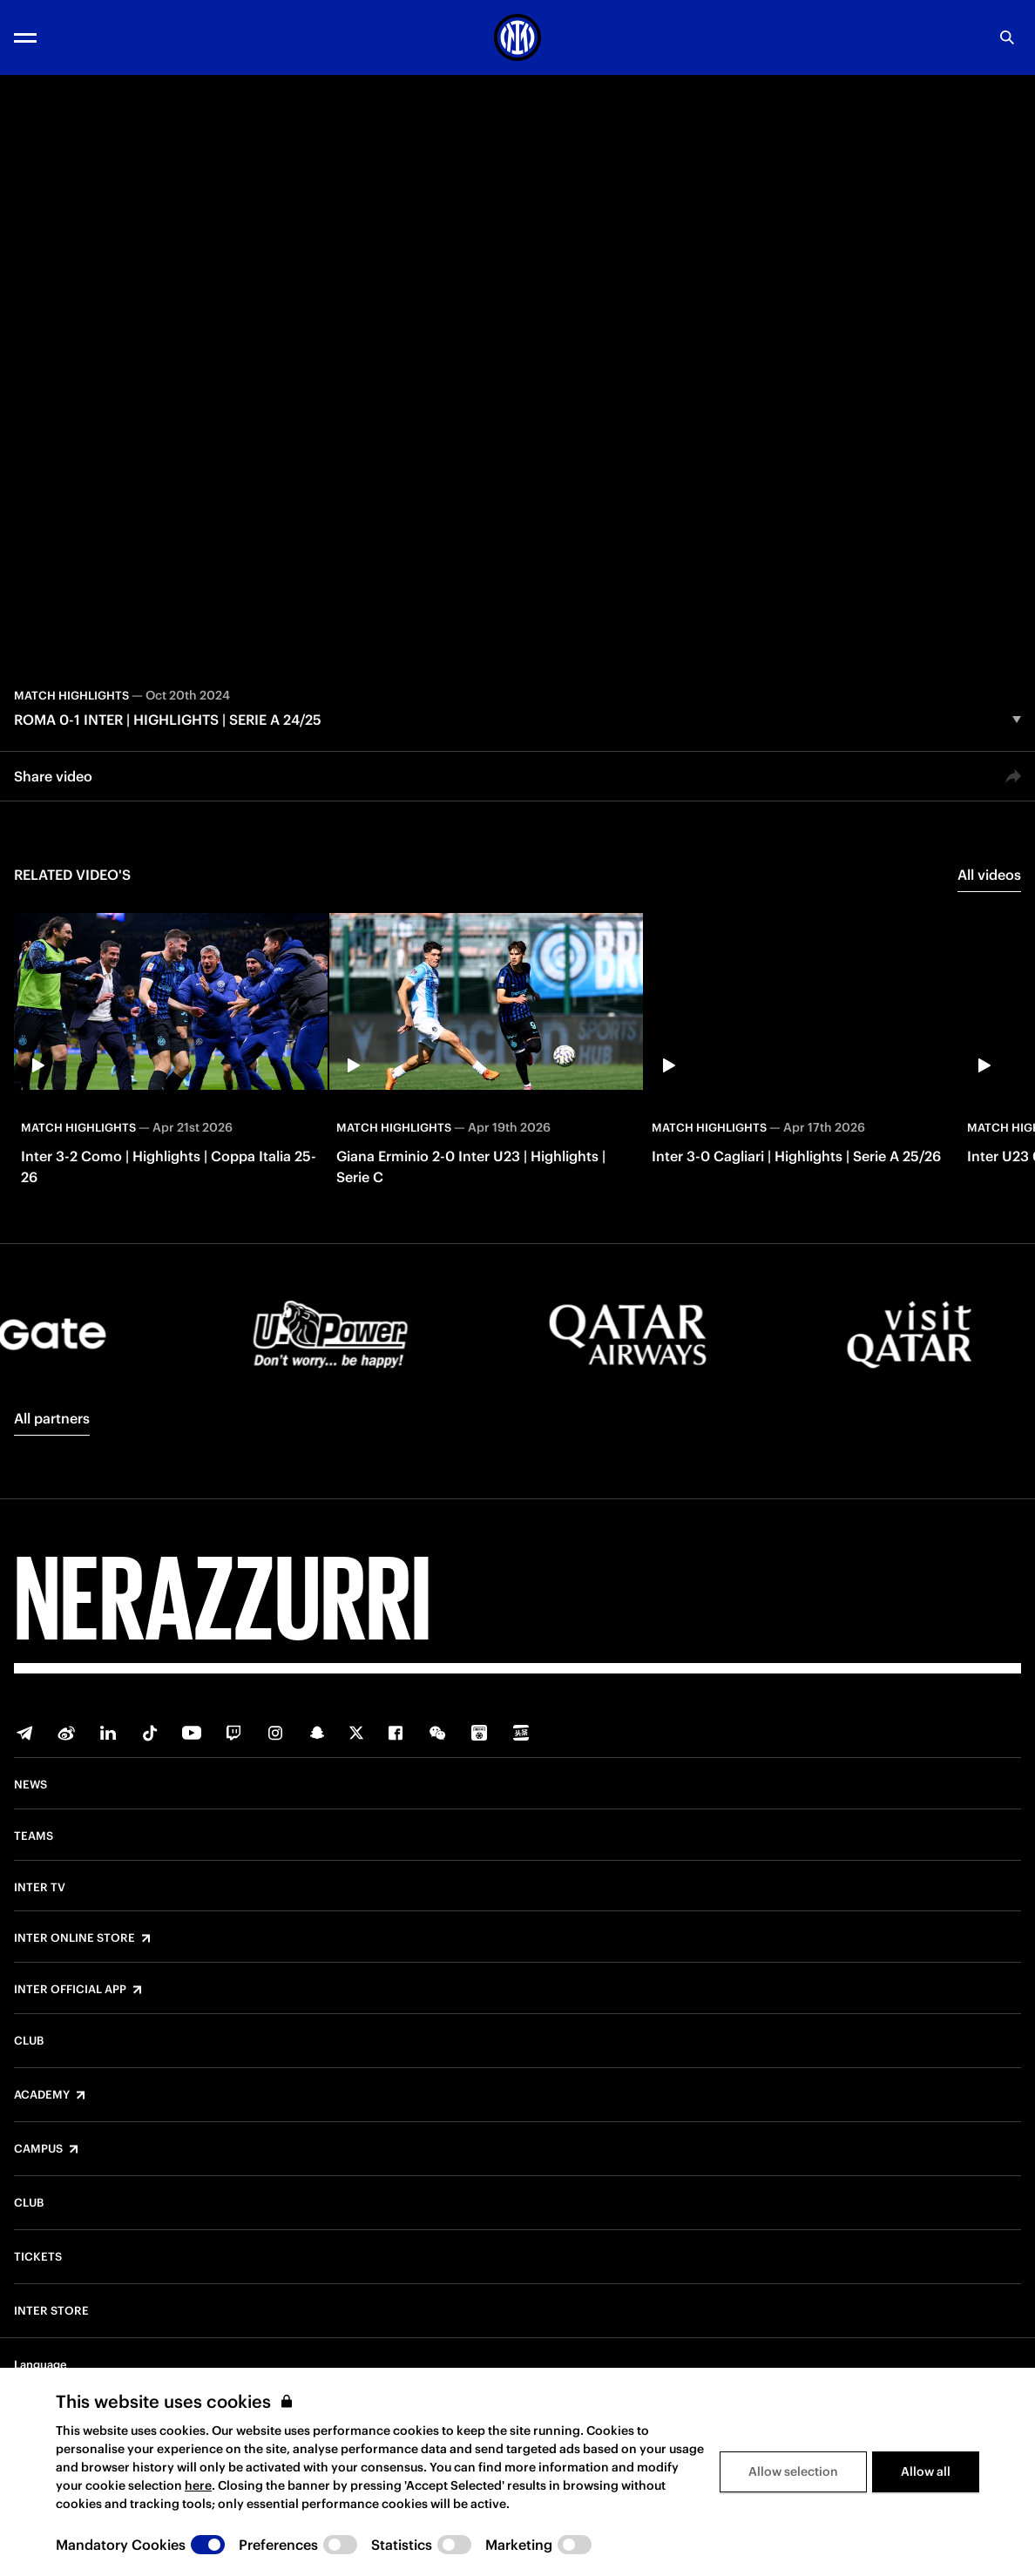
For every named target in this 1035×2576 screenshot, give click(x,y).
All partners (52, 1418)
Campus (38, 2149)
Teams (33, 1836)
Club (29, 2041)
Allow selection (793, 2471)
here (198, 2485)
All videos (989, 874)
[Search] (1007, 37)
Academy (42, 2095)
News (30, 1785)
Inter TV (39, 1888)
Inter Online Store (74, 1938)
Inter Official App (70, 1990)
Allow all (925, 2471)
